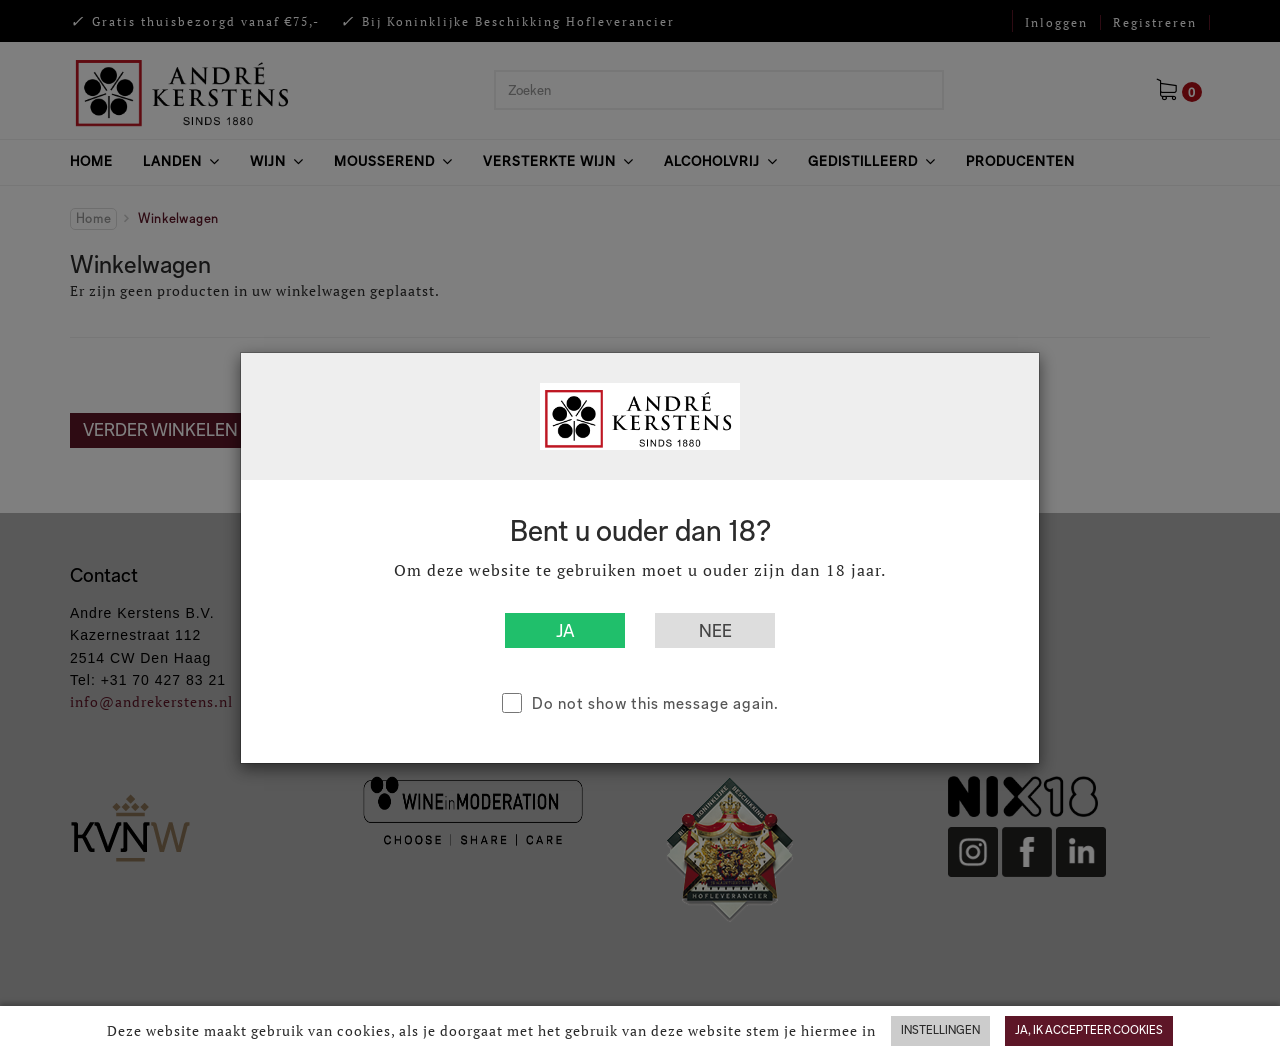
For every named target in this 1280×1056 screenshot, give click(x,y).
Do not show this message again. (655, 703)
